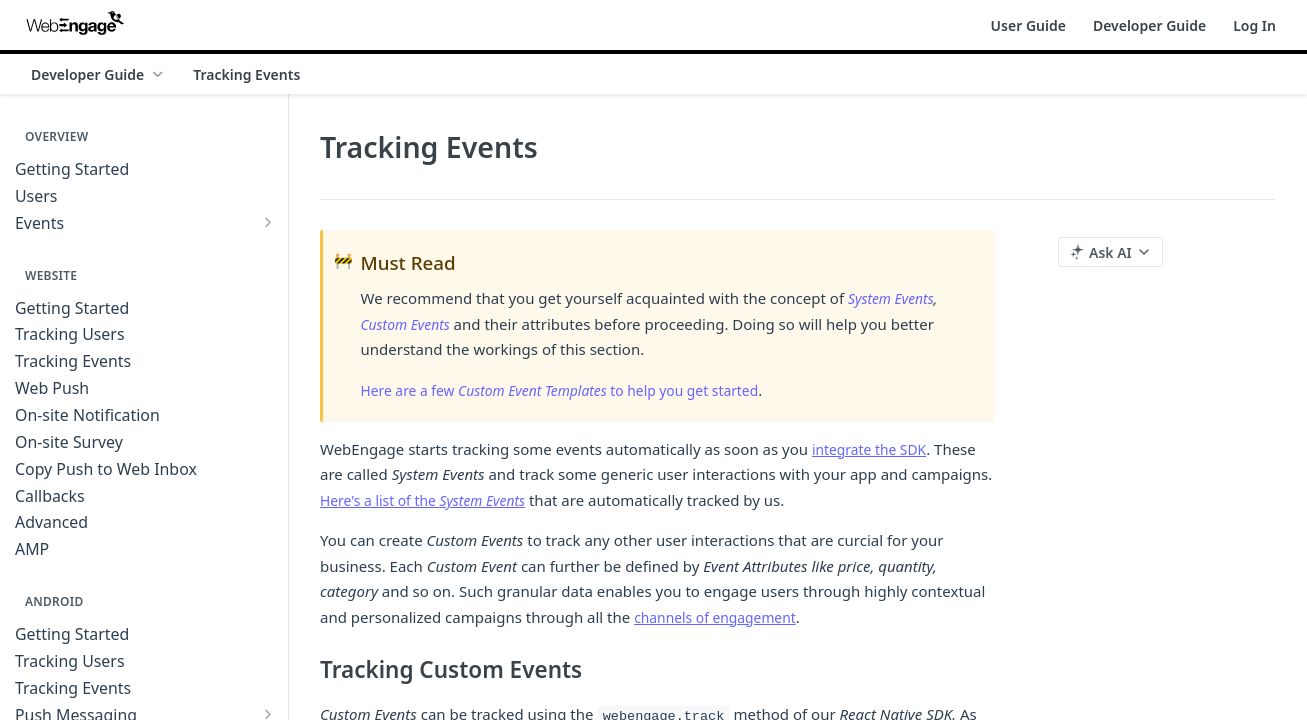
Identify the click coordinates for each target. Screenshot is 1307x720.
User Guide (1028, 25)
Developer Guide (1149, 25)
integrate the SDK (874, 449)
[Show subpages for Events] (268, 222)
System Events (894, 298)
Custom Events (409, 324)
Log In (1254, 25)
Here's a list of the (431, 500)
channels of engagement (721, 617)
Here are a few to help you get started (576, 390)
